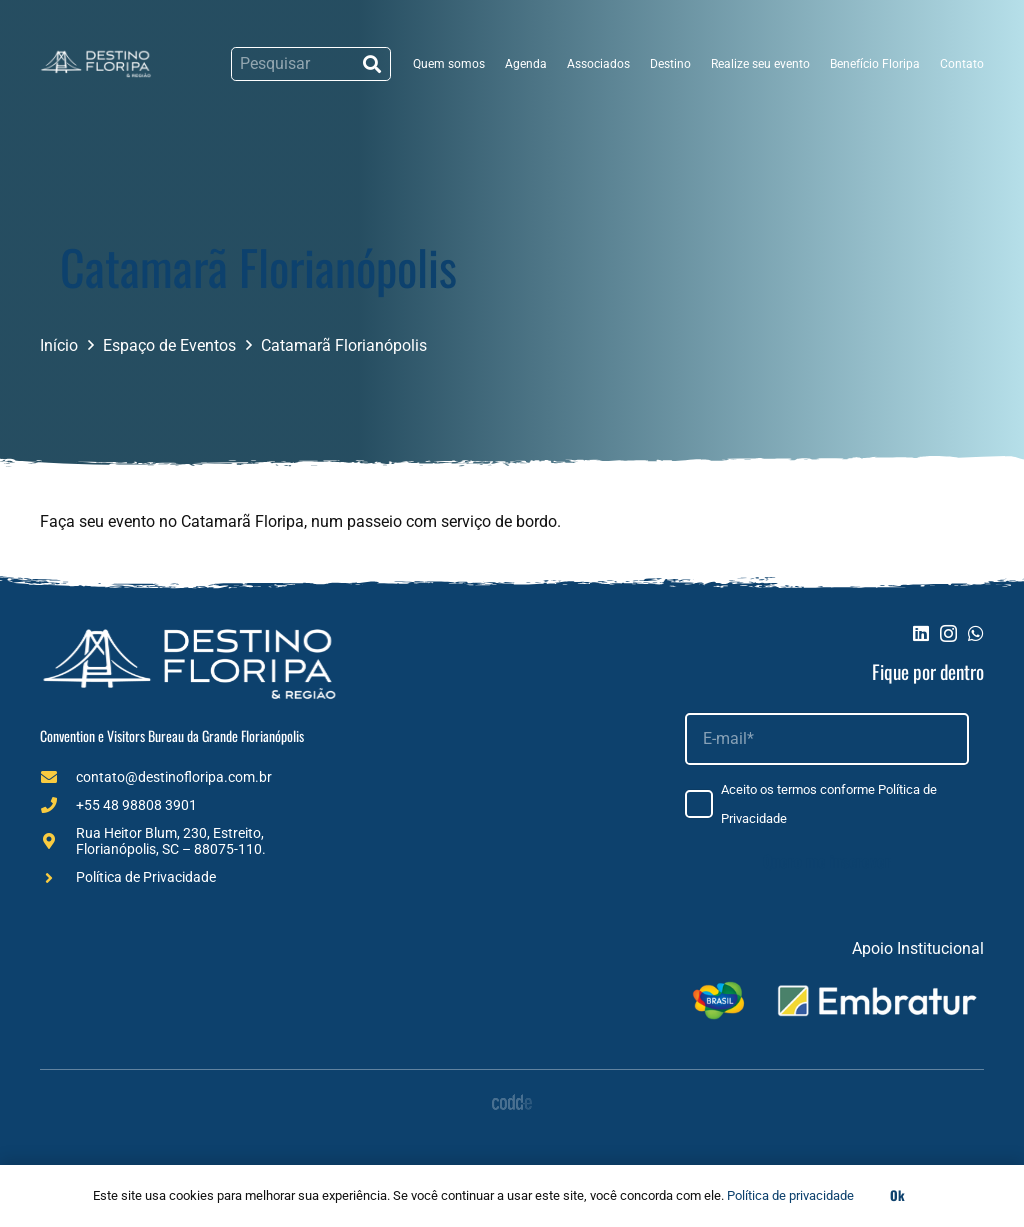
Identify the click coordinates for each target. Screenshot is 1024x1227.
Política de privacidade (790, 1195)
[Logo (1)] (96, 64)
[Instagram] (948, 634)
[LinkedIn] (921, 633)
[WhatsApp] (976, 633)
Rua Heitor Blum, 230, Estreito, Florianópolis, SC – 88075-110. (171, 841)
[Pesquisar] (311, 64)
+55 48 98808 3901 (136, 805)
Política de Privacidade (146, 877)
